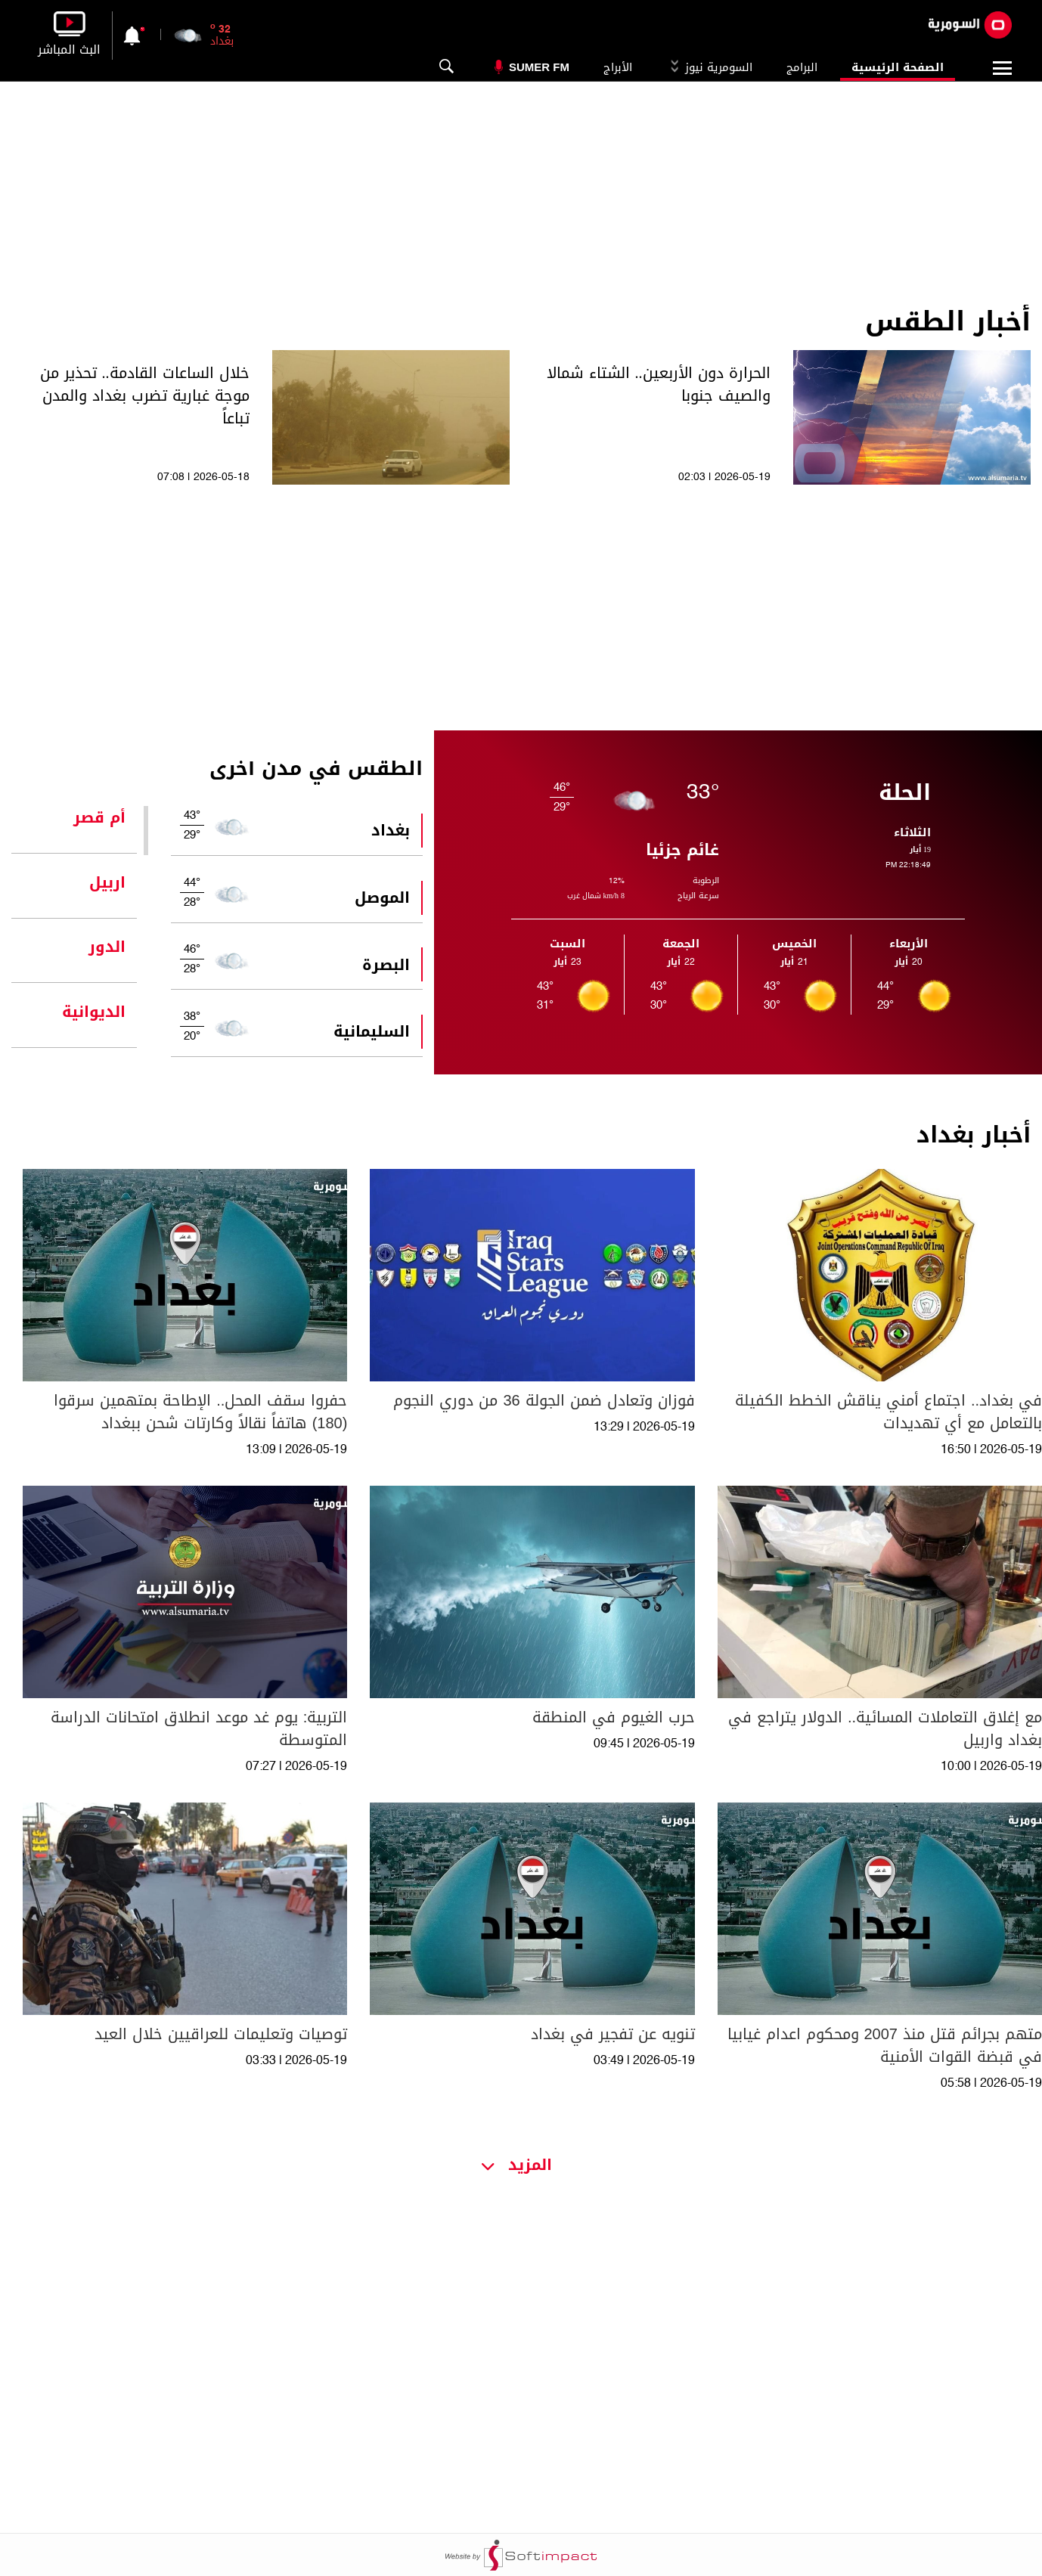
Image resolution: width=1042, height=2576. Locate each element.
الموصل (382, 897)
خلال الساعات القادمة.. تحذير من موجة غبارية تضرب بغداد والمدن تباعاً (145, 395)
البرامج (801, 67)
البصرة (386, 964)
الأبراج (617, 67)
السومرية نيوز (709, 67)
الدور (107, 946)
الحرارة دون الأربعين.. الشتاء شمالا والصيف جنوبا (659, 384)
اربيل (107, 882)
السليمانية (371, 1031)
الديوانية (94, 1011)
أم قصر (99, 817)
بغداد (390, 830)
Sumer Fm (539, 66)
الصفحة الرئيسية (897, 67)
